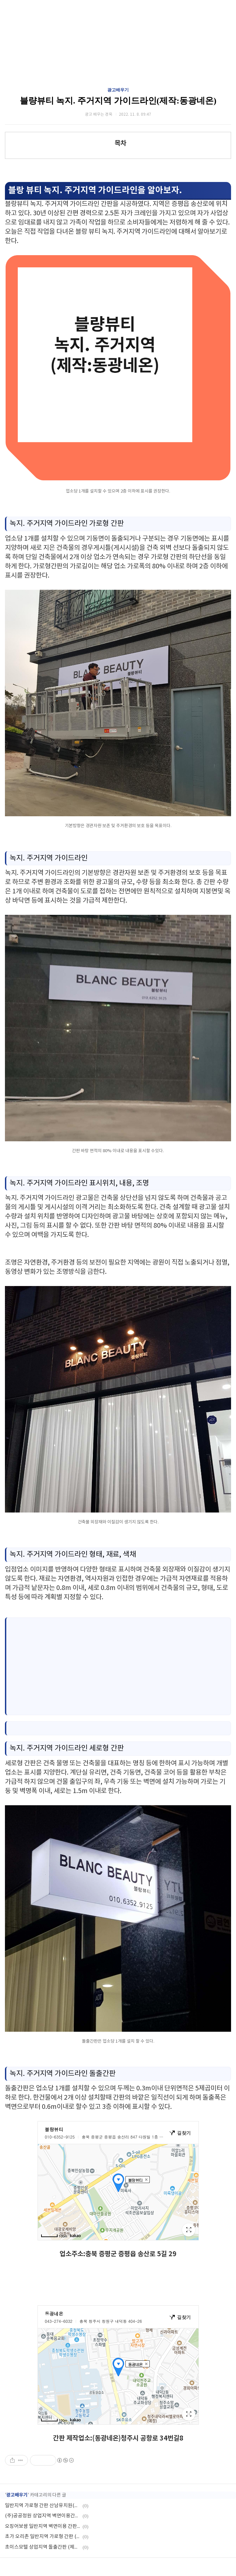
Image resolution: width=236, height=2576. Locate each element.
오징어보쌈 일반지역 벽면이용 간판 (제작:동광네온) (43, 2526)
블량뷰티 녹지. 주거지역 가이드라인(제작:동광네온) (118, 100)
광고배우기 (118, 89)
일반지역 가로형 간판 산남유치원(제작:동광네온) (43, 2505)
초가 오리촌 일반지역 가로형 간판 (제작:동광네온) (43, 2536)
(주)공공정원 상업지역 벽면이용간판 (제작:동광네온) (43, 2516)
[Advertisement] (120, 1666)
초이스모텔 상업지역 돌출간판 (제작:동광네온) (43, 2547)
